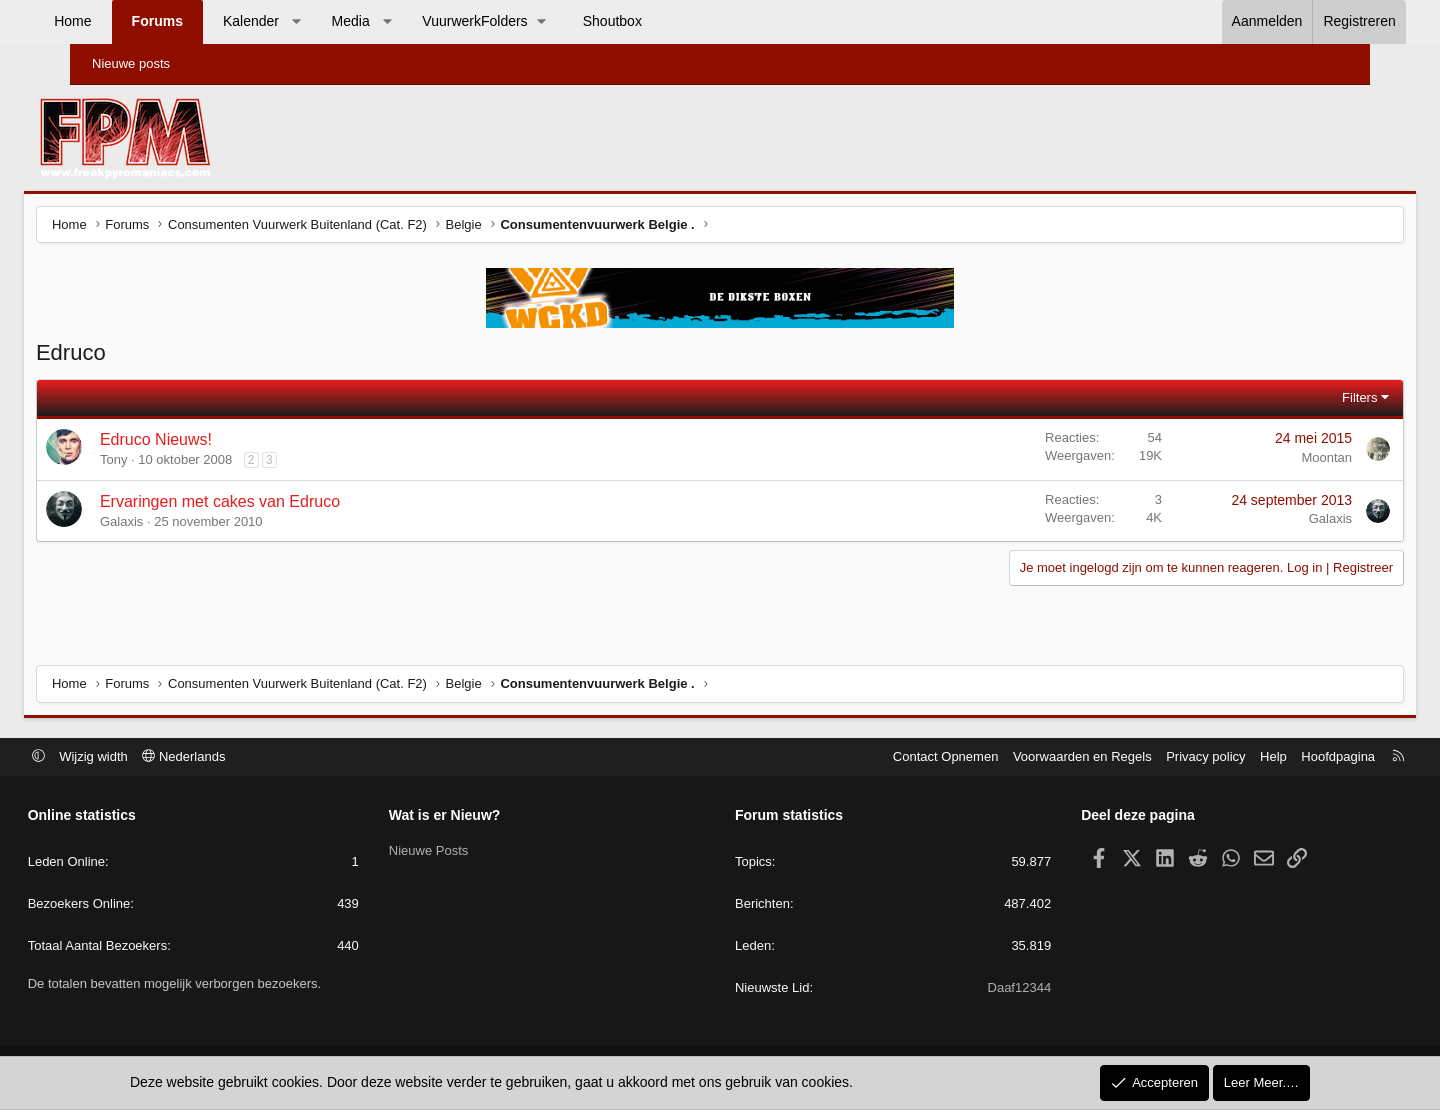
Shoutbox (658, 21)
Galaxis (170, 524)
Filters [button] (1310, 400)
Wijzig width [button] (146, 757)
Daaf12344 (993, 989)
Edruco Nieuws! (205, 442)
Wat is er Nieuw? (471, 817)
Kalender (297, 21)
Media (396, 21)
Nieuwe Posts (454, 851)
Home (118, 21)
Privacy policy (1153, 757)
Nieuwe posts (131, 63)
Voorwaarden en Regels (1030, 757)
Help (1221, 757)
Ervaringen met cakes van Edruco (269, 504)
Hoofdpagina (1286, 757)
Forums (202, 21)
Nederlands (236, 757)
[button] (342, 22)
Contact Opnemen (894, 757)
